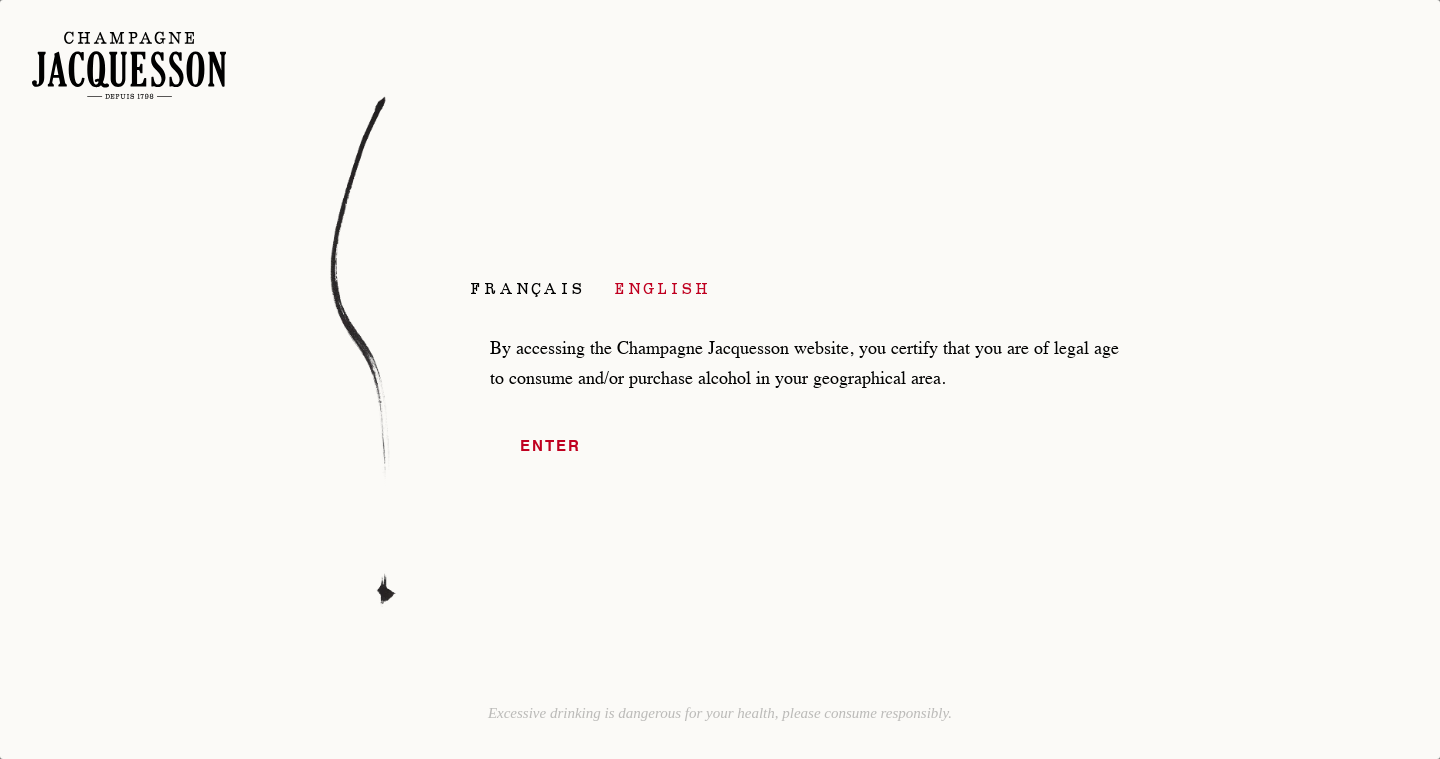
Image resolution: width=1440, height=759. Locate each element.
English (663, 288)
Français (527, 288)
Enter (550, 446)
